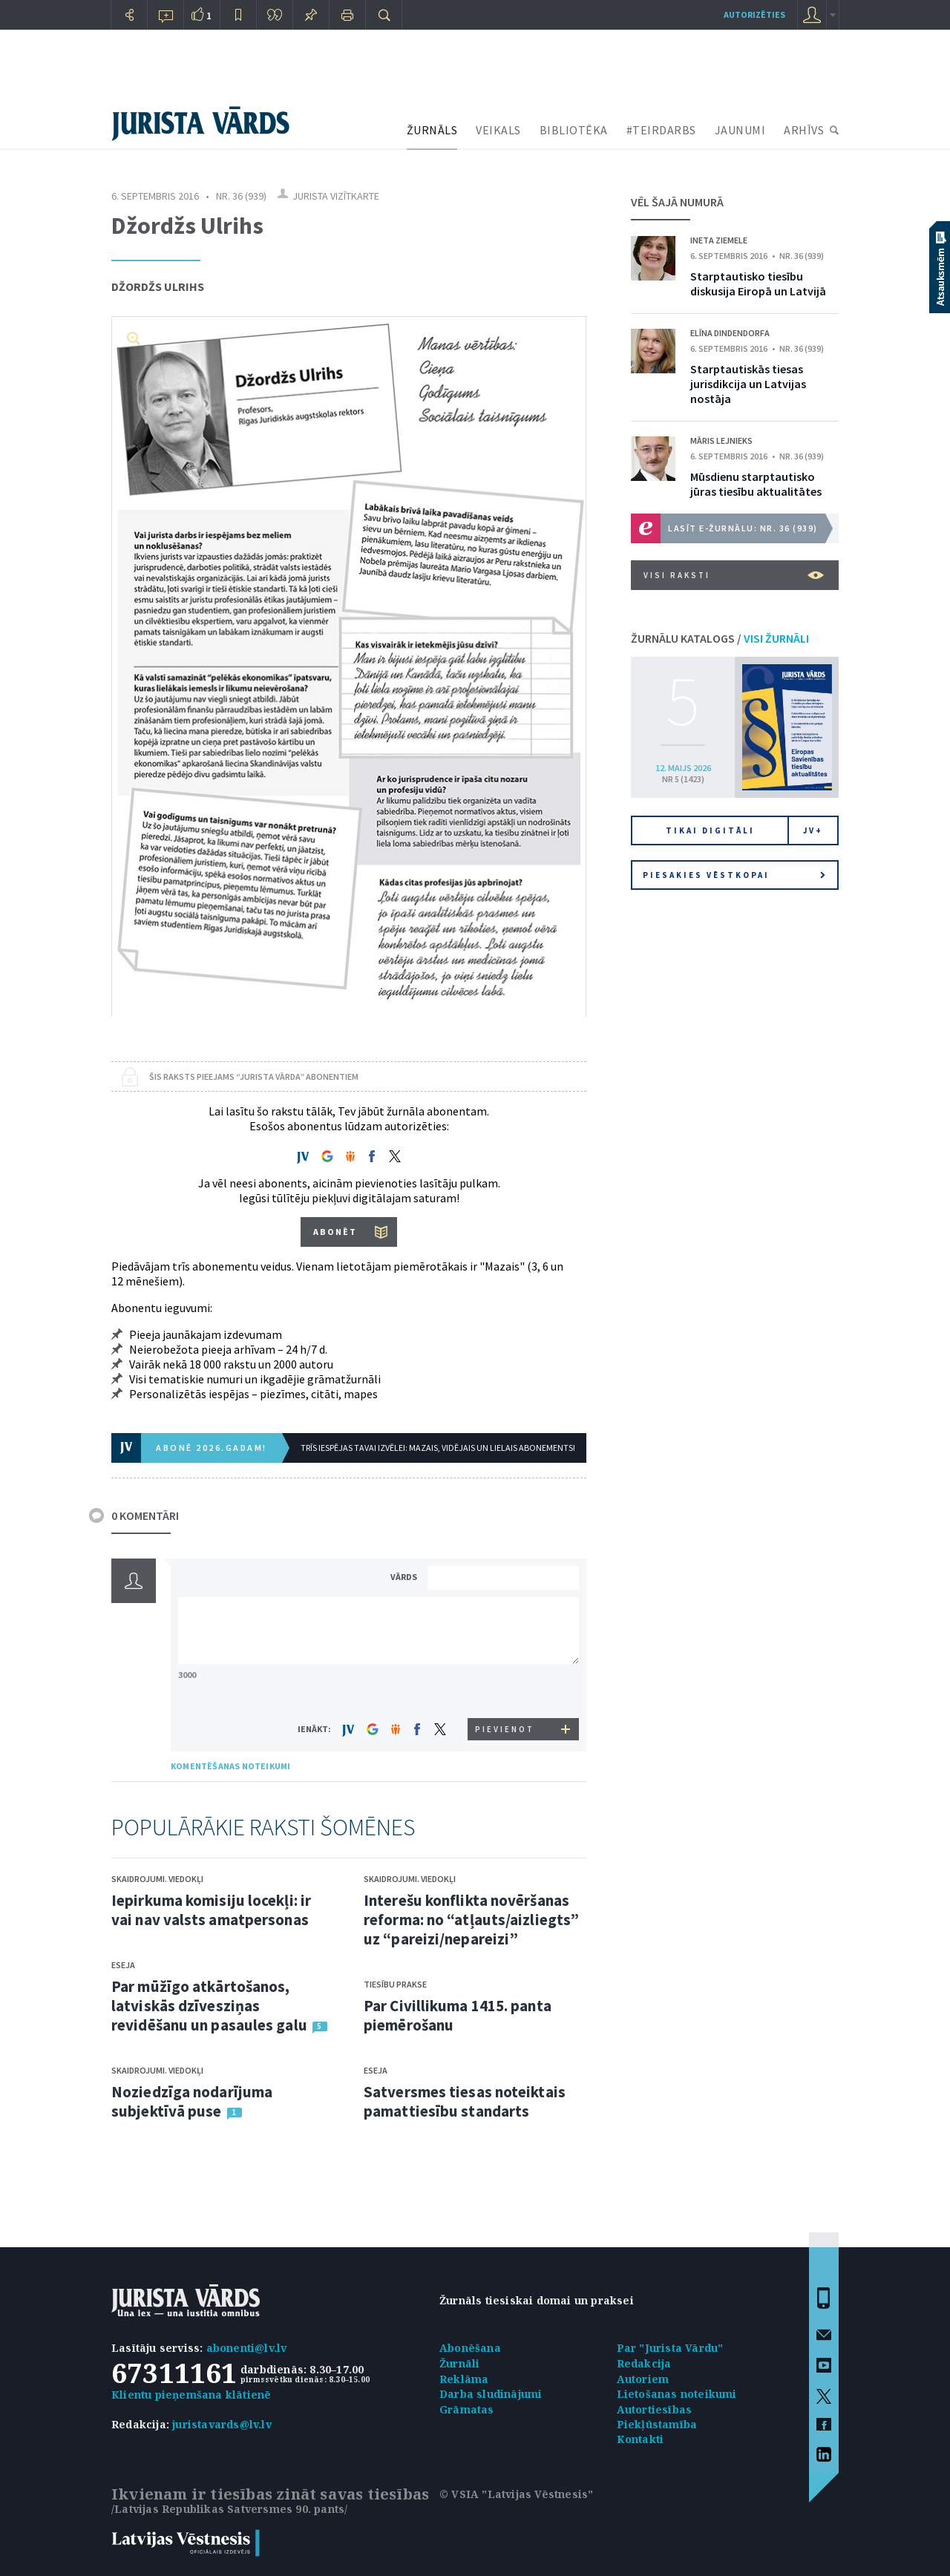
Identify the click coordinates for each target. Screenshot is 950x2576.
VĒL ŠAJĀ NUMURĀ (677, 201)
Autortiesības (654, 2409)
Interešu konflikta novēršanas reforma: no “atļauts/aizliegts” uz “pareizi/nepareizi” (471, 1919)
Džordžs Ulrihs (157, 286)
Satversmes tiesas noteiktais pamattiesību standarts (465, 2101)
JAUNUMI (740, 129)
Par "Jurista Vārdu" (670, 2348)
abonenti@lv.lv (246, 2348)
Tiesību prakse (395, 1984)
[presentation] (505, 1690)
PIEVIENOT (504, 1729)
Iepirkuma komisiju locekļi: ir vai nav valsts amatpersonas (211, 1910)
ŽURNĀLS (432, 129)
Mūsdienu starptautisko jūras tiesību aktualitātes (756, 484)
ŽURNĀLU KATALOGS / (720, 638)
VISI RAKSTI (733, 575)
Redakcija (644, 2363)
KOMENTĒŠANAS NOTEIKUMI (230, 1766)
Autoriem (643, 2379)
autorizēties (754, 14)
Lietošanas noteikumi (677, 2394)
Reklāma (463, 2379)
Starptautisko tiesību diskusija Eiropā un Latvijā (758, 283)
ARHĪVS (804, 129)
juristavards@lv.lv (222, 2424)
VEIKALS (498, 129)
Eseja (123, 1964)
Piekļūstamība (657, 2424)
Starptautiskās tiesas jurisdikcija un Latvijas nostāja (748, 383)
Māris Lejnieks (721, 440)
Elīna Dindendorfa (730, 332)
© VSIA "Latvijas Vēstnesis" (516, 2494)
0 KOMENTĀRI (145, 1515)
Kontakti (640, 2439)
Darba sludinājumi (490, 2394)
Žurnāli (459, 2363)
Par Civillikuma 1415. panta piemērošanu (457, 2015)
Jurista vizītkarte (335, 196)
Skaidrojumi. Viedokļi (157, 1878)
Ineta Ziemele (718, 240)
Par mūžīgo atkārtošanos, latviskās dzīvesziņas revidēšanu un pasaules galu (209, 2005)
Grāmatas (466, 2409)
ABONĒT (335, 1231)
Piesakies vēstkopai (734, 875)
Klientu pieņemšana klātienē (191, 2394)
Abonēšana (470, 2348)
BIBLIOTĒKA (574, 129)
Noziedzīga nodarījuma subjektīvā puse (191, 2101)
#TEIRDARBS (661, 129)
